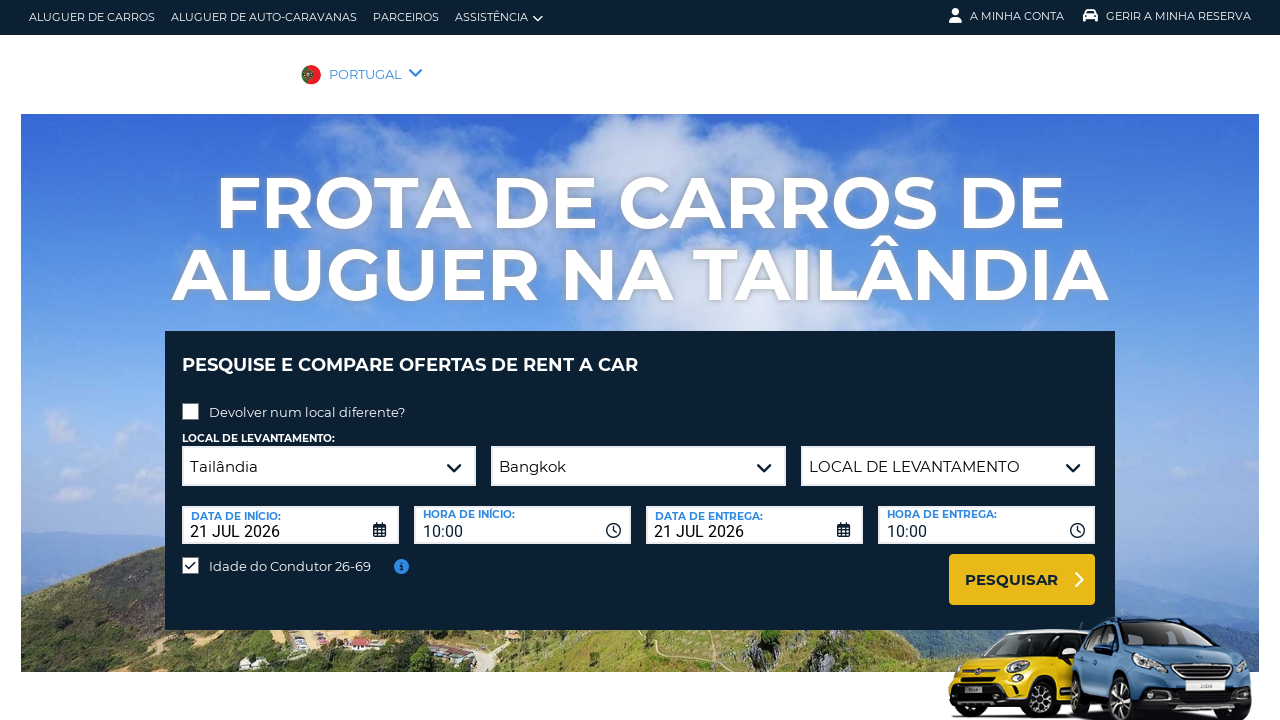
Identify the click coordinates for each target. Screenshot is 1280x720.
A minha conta (1006, 16)
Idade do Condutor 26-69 (290, 551)
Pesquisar (1011, 564)
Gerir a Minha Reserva (1167, 16)
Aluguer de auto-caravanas (264, 17)
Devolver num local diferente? (307, 397)
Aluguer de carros (92, 17)
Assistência (499, 17)
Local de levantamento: (258, 423)
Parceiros (406, 17)
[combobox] (522, 510)
